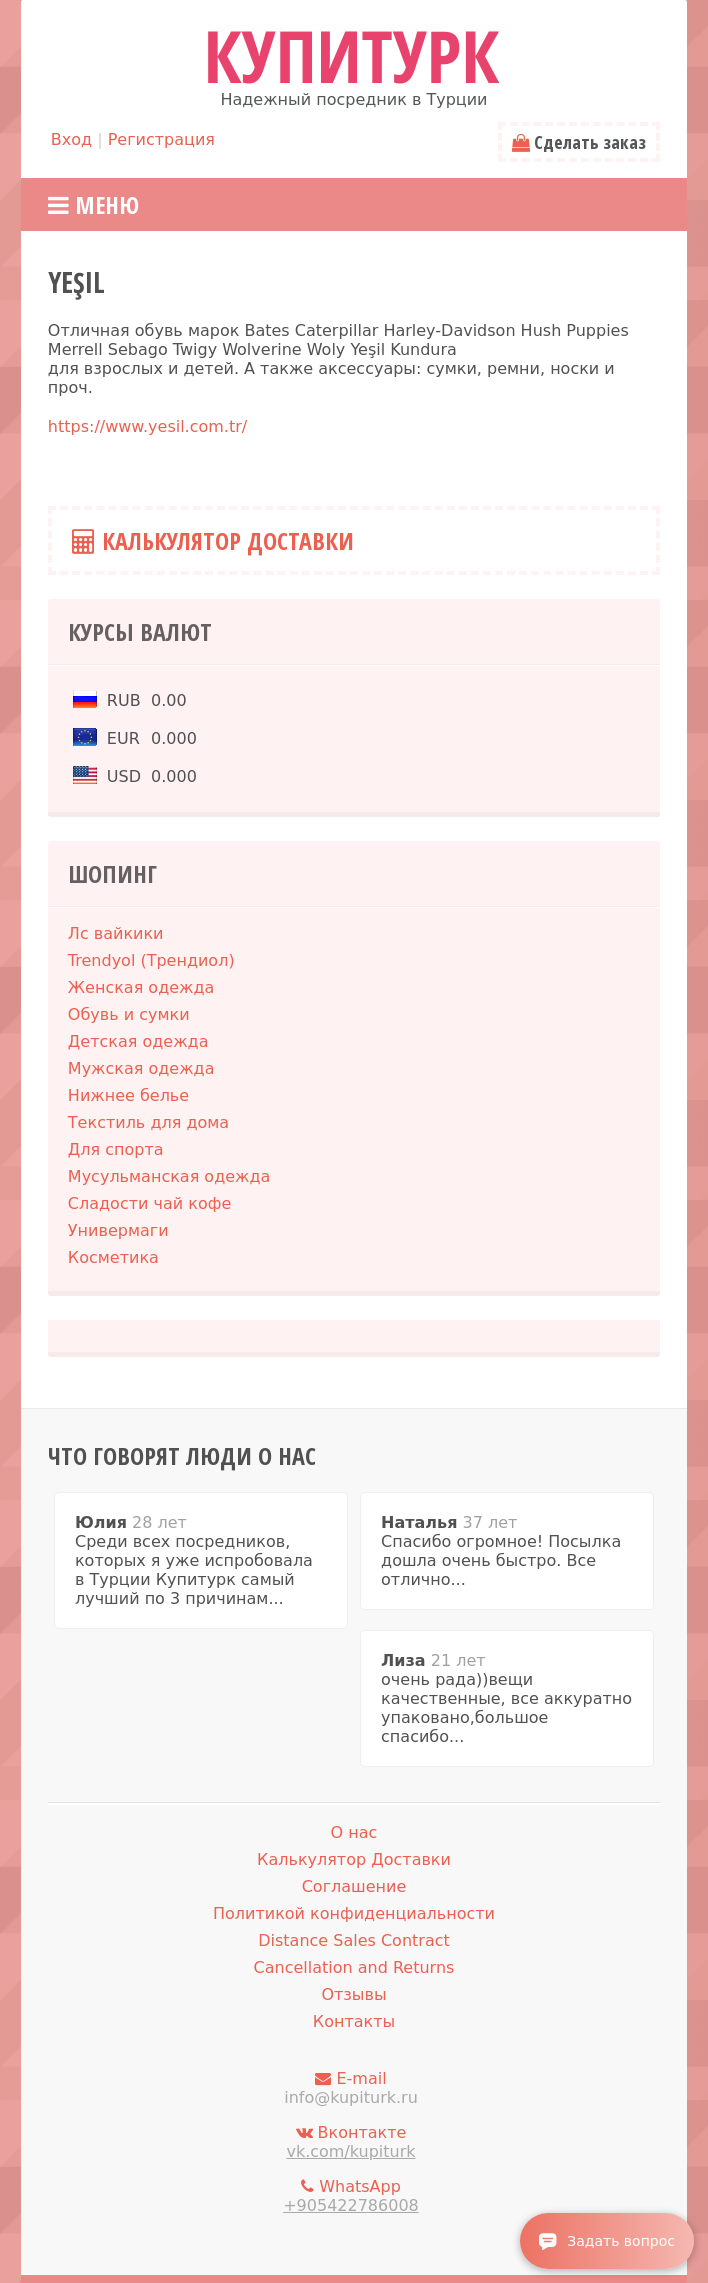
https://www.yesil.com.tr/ (147, 426)
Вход (71, 139)
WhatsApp (351, 2196)
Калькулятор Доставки (213, 540)
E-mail (351, 2088)
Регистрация (161, 139)
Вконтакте (351, 2142)
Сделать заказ (579, 142)
